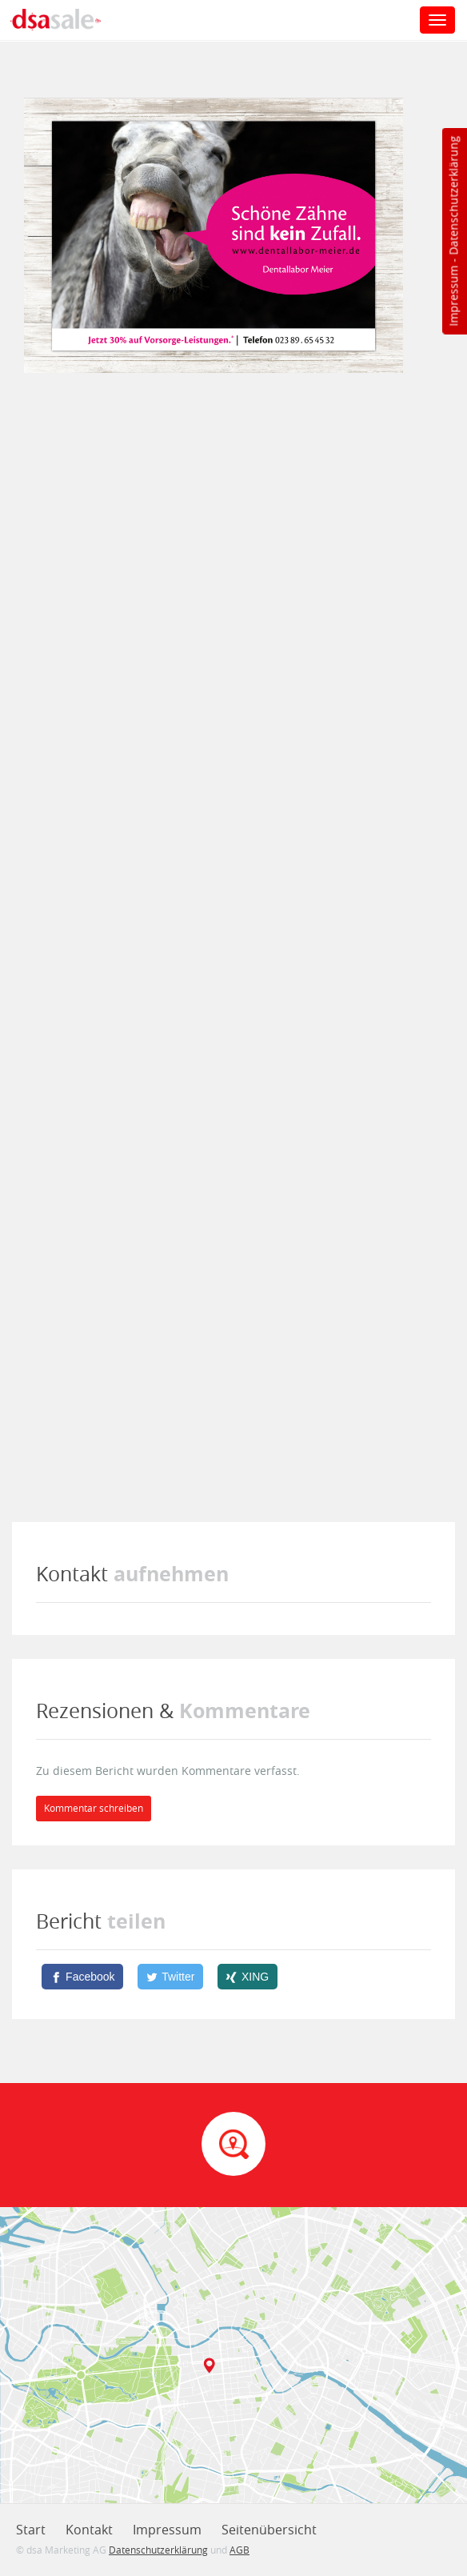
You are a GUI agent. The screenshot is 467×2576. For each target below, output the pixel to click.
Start (31, 2529)
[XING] (247, 1976)
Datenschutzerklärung (453, 195)
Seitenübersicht (269, 2529)
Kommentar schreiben (93, 1808)
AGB (239, 2549)
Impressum (453, 296)
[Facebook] (82, 1976)
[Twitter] (170, 1976)
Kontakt (89, 2529)
